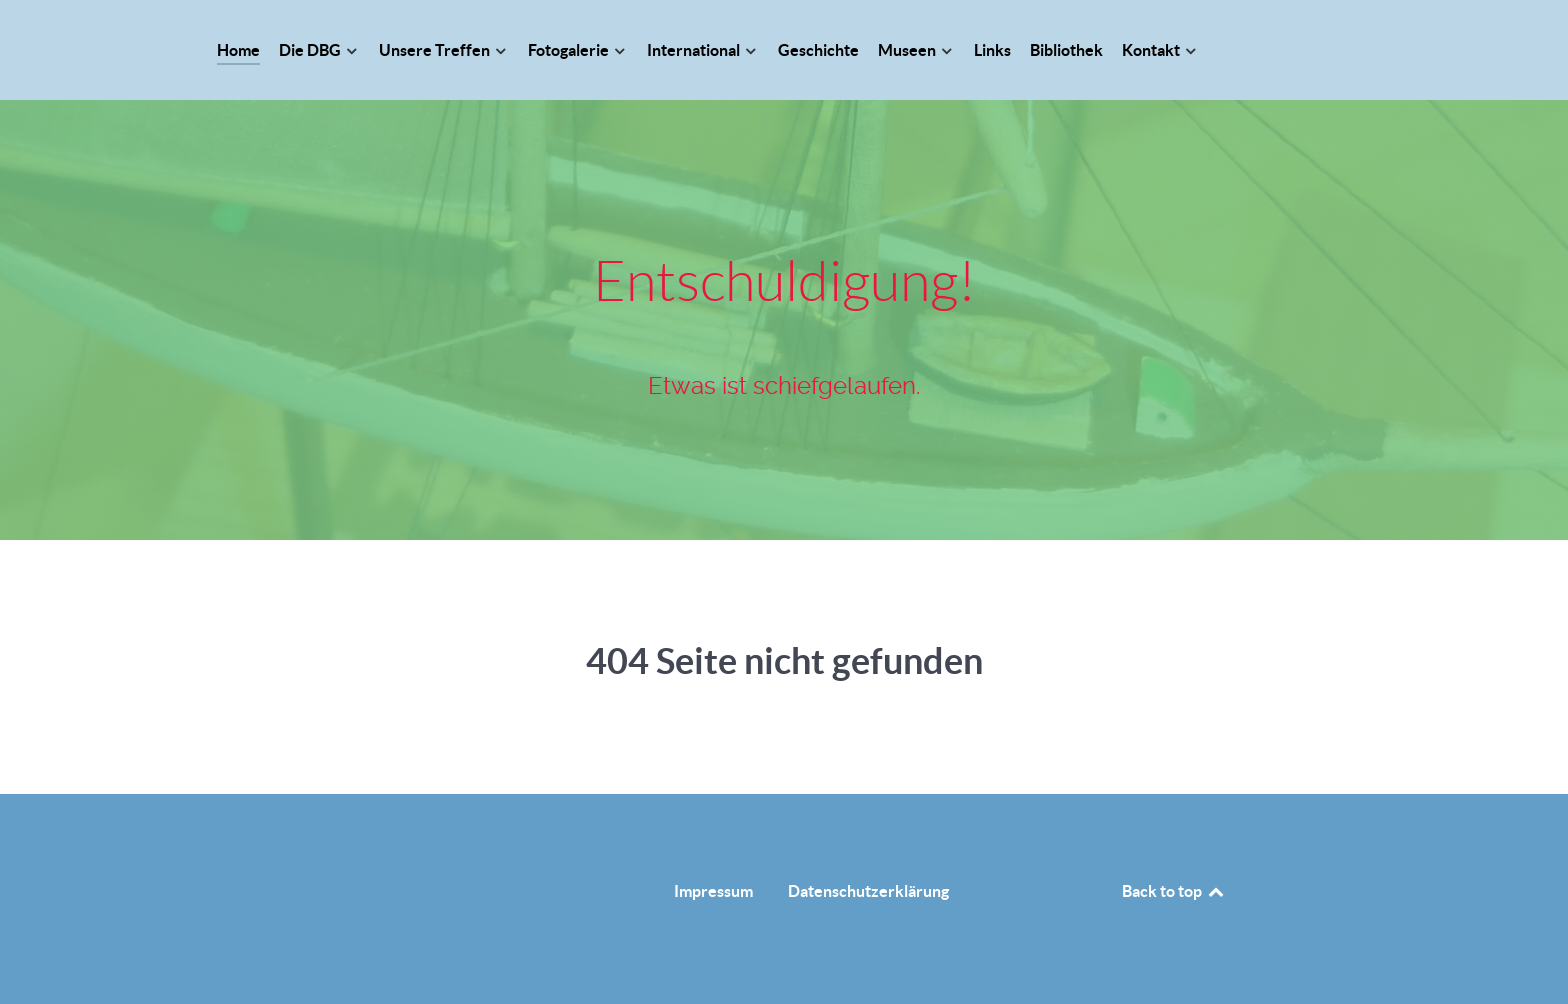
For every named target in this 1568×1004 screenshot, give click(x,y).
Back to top (1174, 891)
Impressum (713, 891)
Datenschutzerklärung (868, 891)
